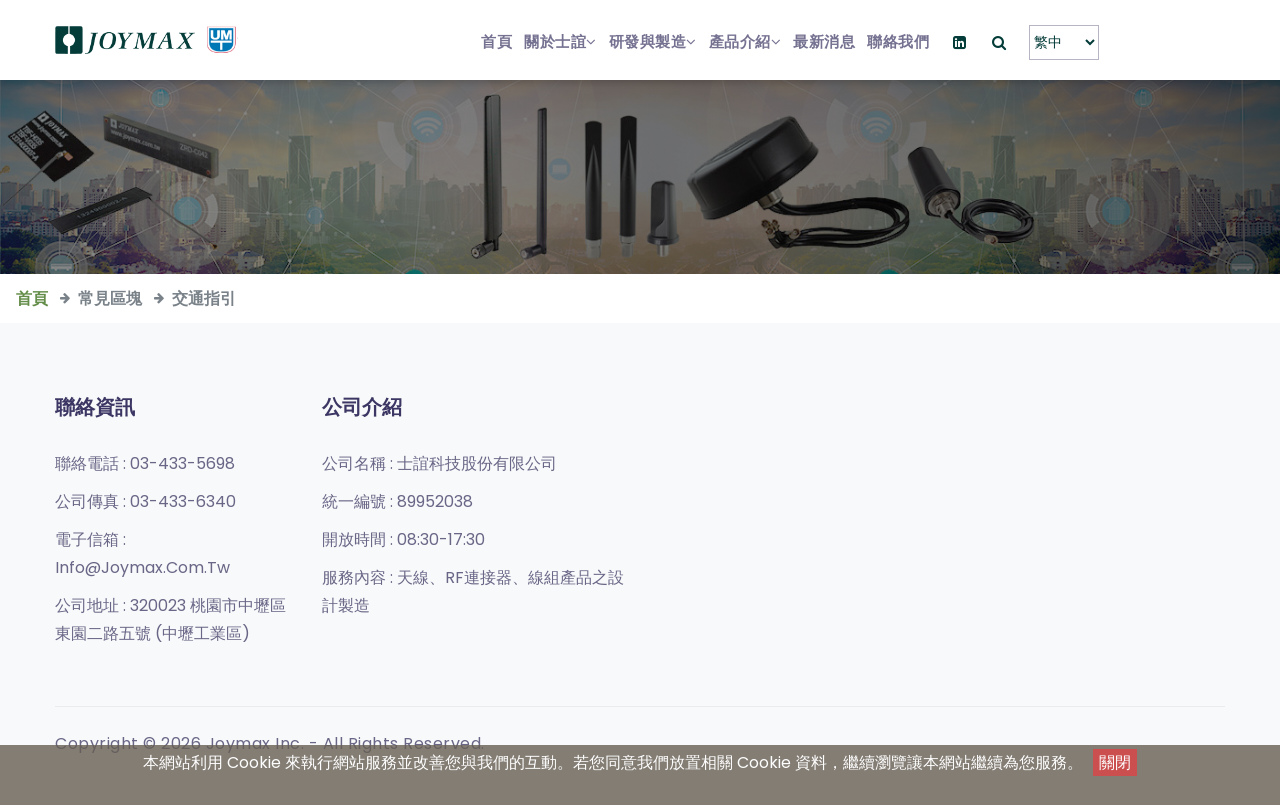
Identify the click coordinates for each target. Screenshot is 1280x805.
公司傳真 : (145, 501)
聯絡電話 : (145, 463)
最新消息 (824, 41)
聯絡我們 (898, 41)
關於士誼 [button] (560, 41)
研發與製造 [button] (653, 41)
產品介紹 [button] (745, 41)
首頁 (496, 41)
